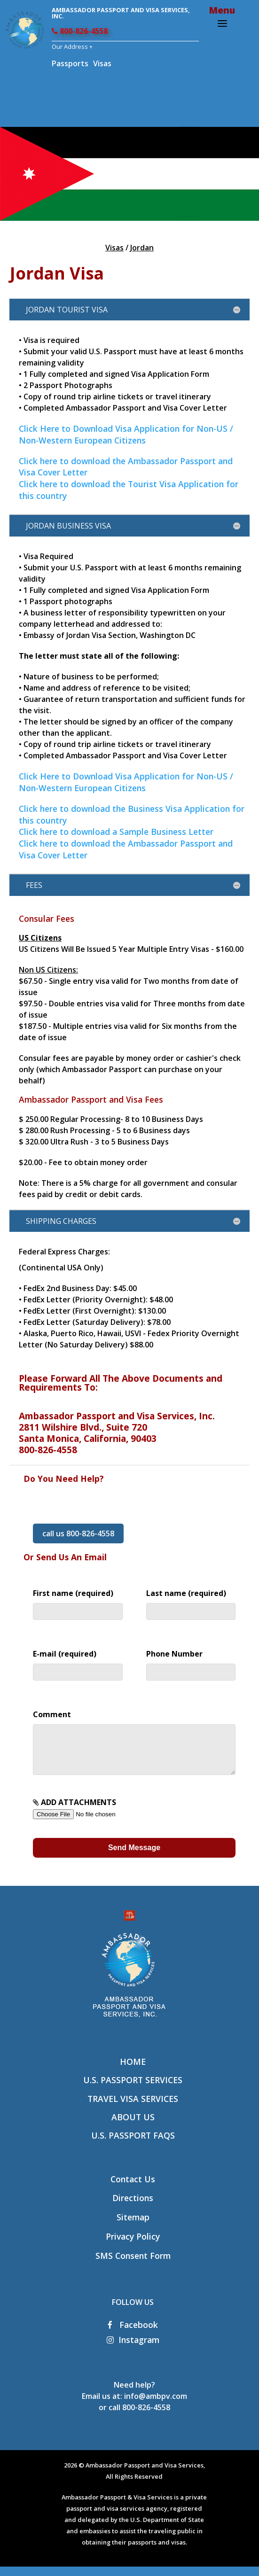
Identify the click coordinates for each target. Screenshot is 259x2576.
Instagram (133, 2349)
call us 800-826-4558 (78, 1533)
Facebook (133, 2334)
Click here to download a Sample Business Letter (116, 831)
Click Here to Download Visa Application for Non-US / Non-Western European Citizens (126, 434)
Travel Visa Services (132, 2108)
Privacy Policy (133, 2245)
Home (133, 2071)
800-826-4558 (80, 31)
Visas (102, 63)
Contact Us (132, 2188)
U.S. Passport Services (132, 2089)
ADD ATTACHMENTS (92, 1817)
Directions (132, 2207)
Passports (70, 63)
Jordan (142, 247)
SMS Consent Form (133, 2265)
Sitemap (133, 2226)
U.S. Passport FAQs (133, 2144)
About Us (133, 2126)
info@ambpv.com (155, 2405)
